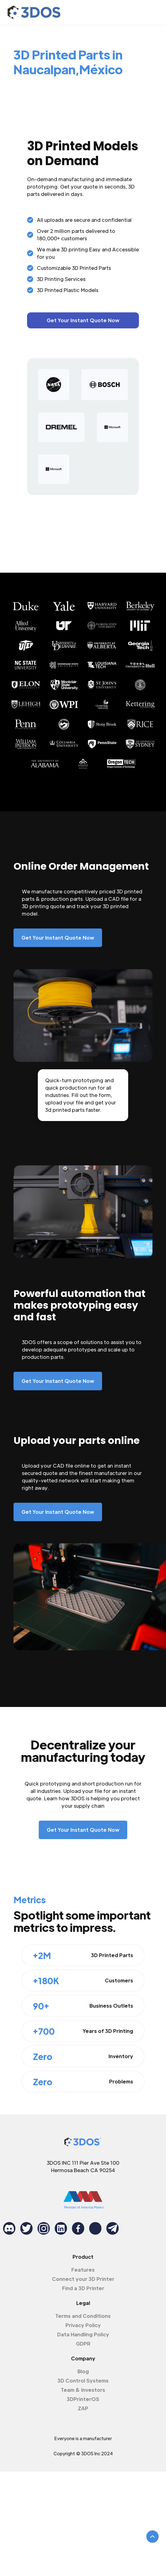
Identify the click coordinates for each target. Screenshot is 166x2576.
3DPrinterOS (83, 2399)
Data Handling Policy (83, 2334)
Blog (83, 2371)
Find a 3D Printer (83, 2288)
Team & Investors (83, 2390)
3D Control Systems (83, 2380)
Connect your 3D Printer (83, 2279)
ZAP (83, 2408)
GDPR (83, 2343)
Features (83, 2269)
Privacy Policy (83, 2325)
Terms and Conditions (83, 2316)
